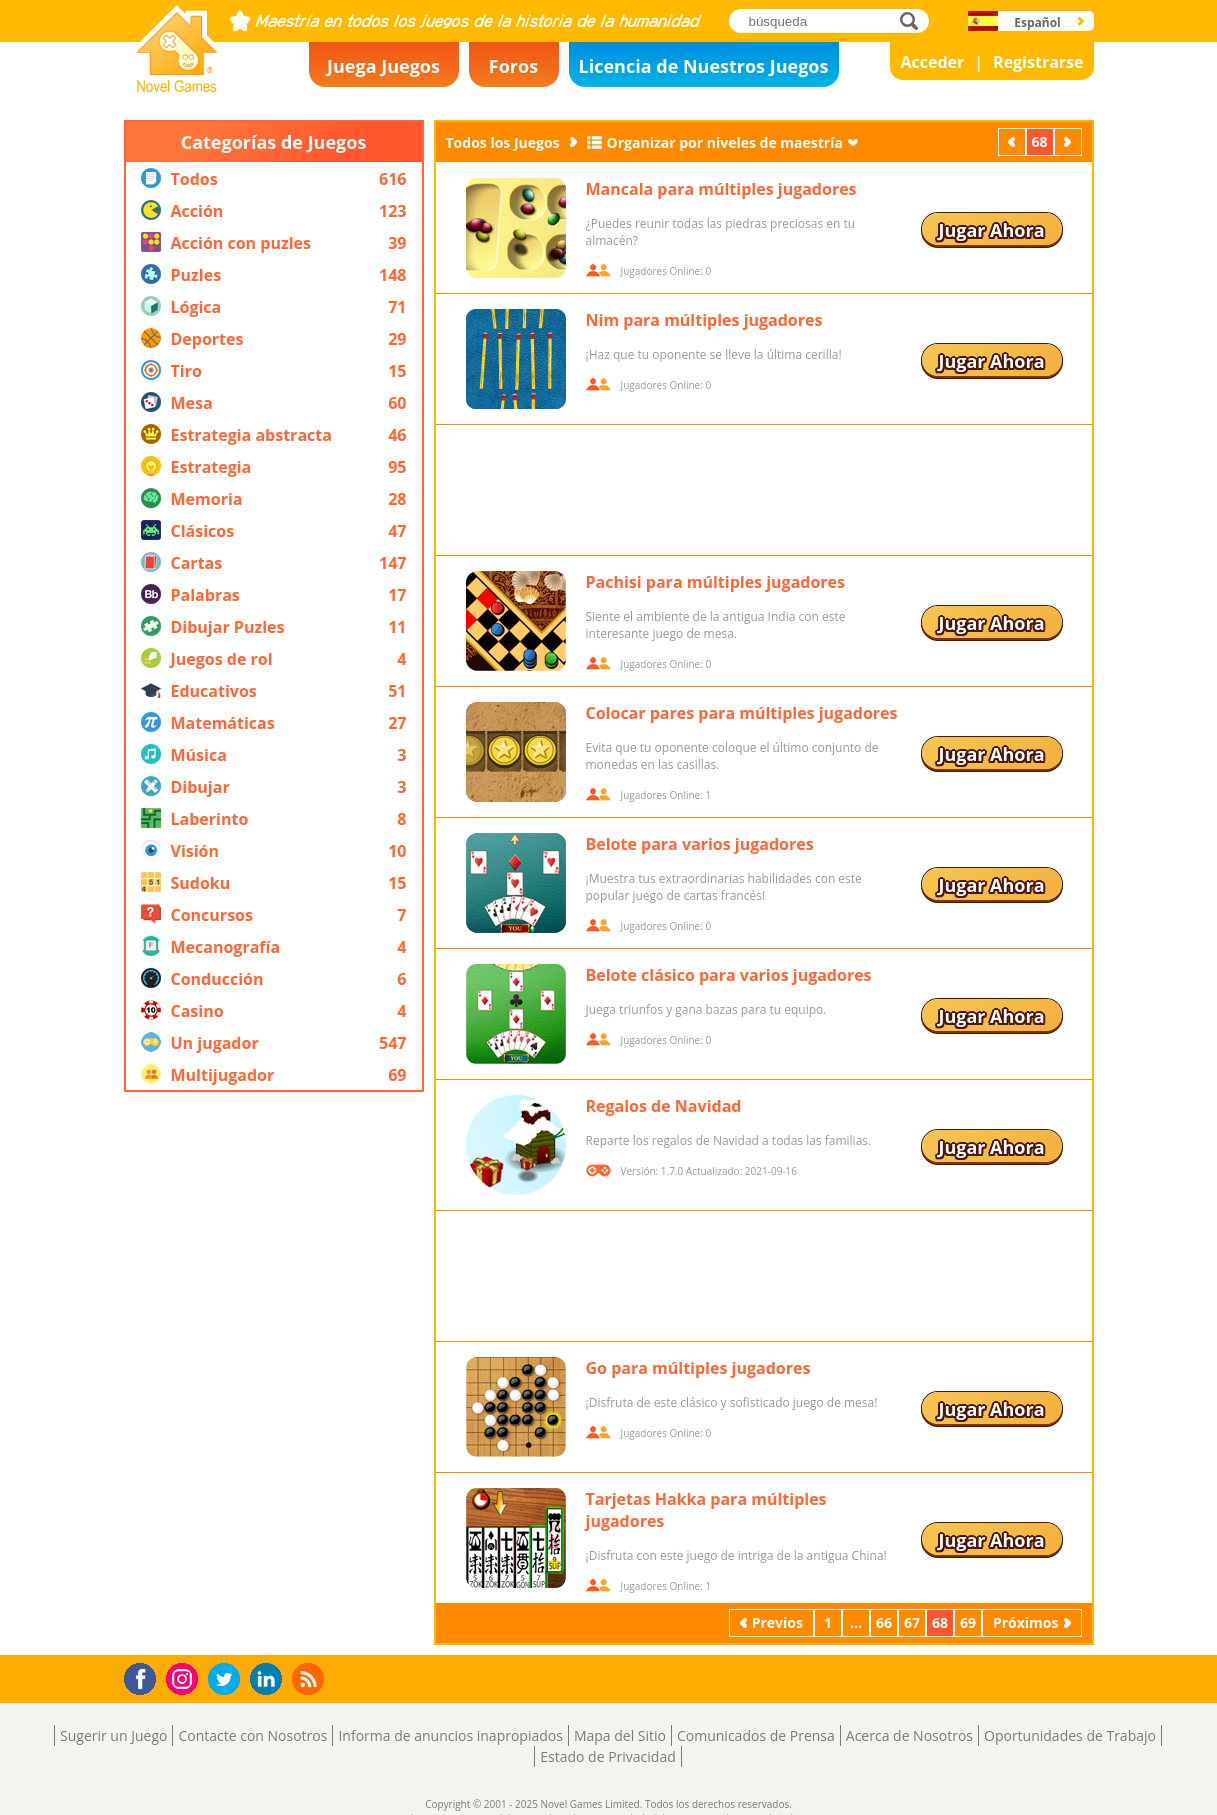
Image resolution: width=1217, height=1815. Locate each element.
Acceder (932, 62)
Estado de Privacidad (608, 1756)
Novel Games (174, 86)
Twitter (228, 1680)
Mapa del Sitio (620, 1735)
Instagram (185, 1677)
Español (1037, 22)
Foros (513, 66)
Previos (1014, 141)
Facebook (145, 1676)
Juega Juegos (383, 66)
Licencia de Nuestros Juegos (704, 66)
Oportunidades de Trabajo (1070, 1735)
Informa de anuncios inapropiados (450, 1735)
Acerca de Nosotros (909, 1735)
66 (884, 1622)
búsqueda (914, 20)
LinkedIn (269, 1679)
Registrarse (1038, 62)
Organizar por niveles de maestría (725, 142)
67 (912, 1622)
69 (968, 1622)
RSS (310, 1678)
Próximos (1070, 141)
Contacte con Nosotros (252, 1735)
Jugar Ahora (991, 230)
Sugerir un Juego (113, 1735)
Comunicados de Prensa (756, 1735)
